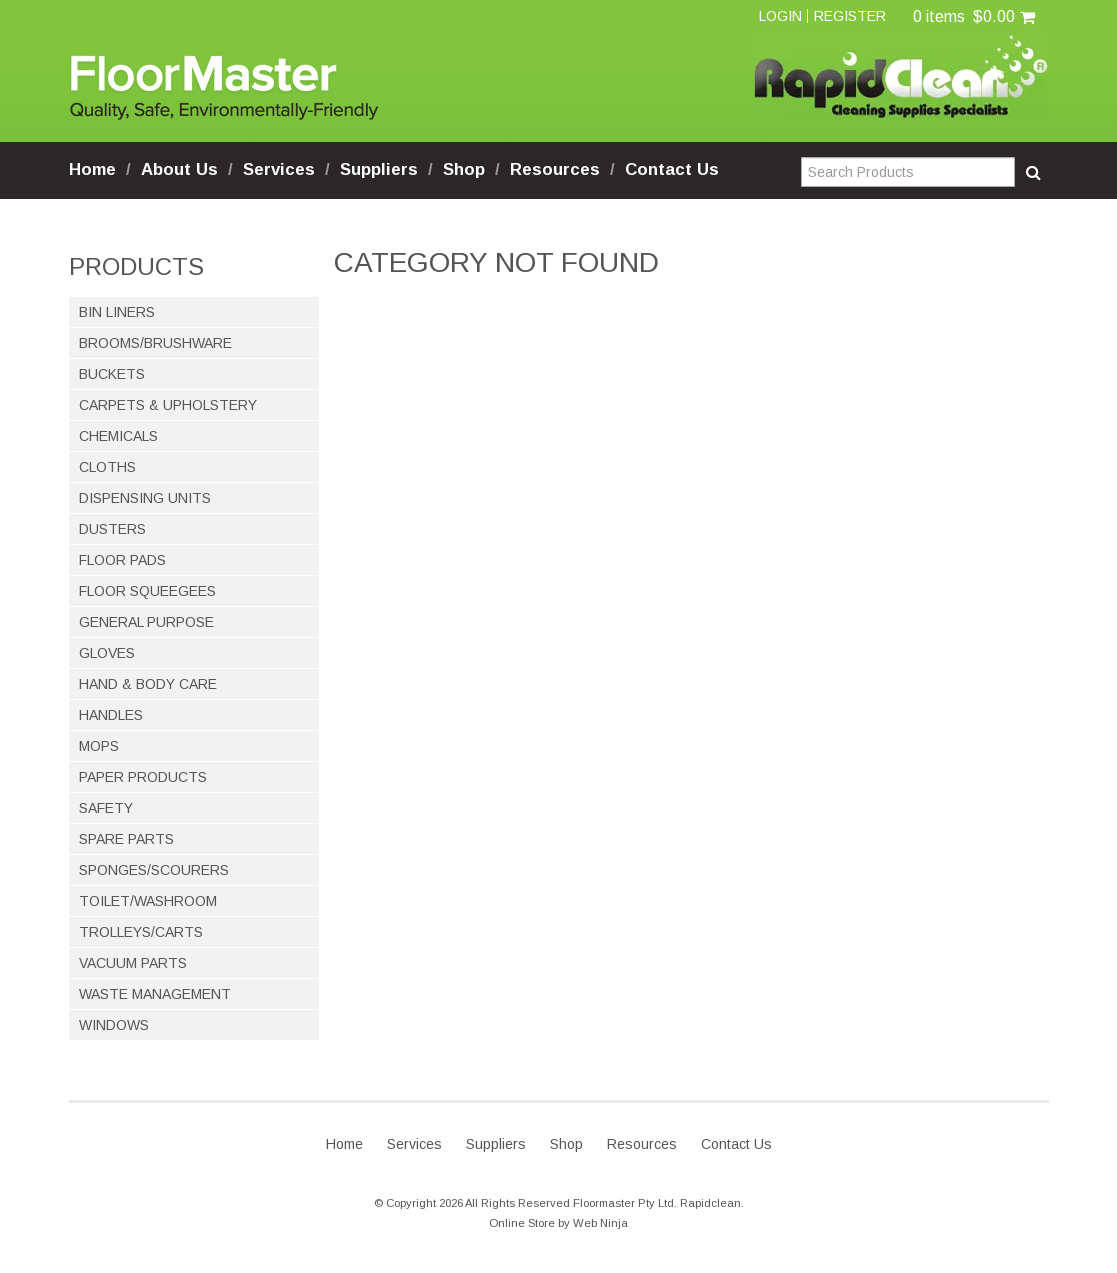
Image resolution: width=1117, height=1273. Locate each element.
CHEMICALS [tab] (118, 436)
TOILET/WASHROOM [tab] (148, 901)
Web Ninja (600, 1223)
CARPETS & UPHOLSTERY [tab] (168, 405)
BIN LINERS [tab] (117, 312)
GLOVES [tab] (107, 653)
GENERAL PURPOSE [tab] (146, 622)
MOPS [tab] (99, 746)
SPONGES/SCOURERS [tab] (154, 870)
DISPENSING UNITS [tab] (145, 498)
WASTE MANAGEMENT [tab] (155, 994)
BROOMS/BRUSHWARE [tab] (155, 343)
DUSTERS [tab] (112, 529)
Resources (555, 169)
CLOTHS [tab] (107, 467)
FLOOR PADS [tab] (122, 560)
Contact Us (672, 169)
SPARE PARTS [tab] (126, 839)
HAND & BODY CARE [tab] (148, 684)
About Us (179, 169)
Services (279, 169)
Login (780, 16)
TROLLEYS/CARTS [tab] (141, 932)
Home (92, 169)
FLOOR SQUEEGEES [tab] (147, 591)
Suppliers (379, 169)
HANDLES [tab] (111, 715)
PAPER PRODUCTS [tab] (143, 777)
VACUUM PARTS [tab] (133, 963)
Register (850, 16)
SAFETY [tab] (106, 808)
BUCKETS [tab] (112, 374)
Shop (464, 169)
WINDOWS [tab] (114, 1025)
